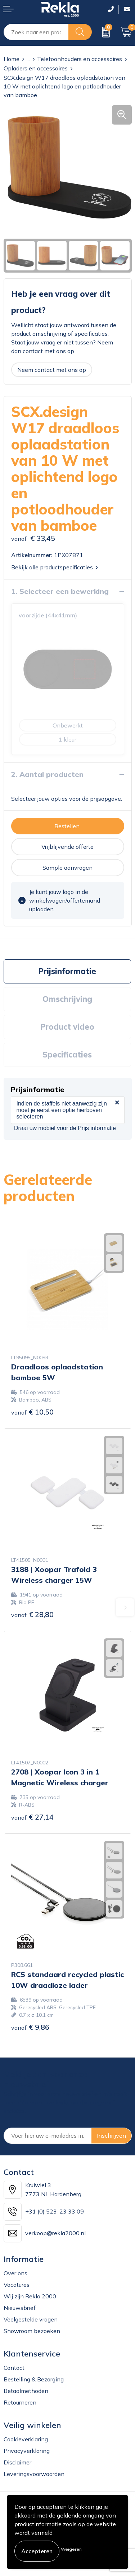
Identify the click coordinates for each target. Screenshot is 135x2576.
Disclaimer (17, 2462)
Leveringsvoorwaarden (34, 2473)
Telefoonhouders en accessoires (79, 58)
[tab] (67, 971)
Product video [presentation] (67, 1027)
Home (11, 58)
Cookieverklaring (26, 2439)
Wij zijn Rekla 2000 (30, 2296)
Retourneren (20, 2402)
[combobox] (36, 32)
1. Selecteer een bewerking (60, 591)
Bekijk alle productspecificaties (54, 567)
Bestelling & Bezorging (34, 2379)
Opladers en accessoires (36, 68)
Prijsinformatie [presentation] (67, 971)
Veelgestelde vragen (31, 2319)
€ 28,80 (32, 1614)
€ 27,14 (32, 1816)
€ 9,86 (30, 2027)
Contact (14, 2367)
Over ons (15, 2273)
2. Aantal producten (47, 774)
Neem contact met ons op (51, 369)
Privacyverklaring (27, 2450)
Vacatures (17, 2284)
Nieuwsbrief (20, 2307)
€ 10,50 (32, 1411)
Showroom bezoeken (32, 2330)
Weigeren (71, 2549)
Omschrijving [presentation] (67, 999)
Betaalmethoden (26, 2390)
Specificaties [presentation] (67, 1055)
